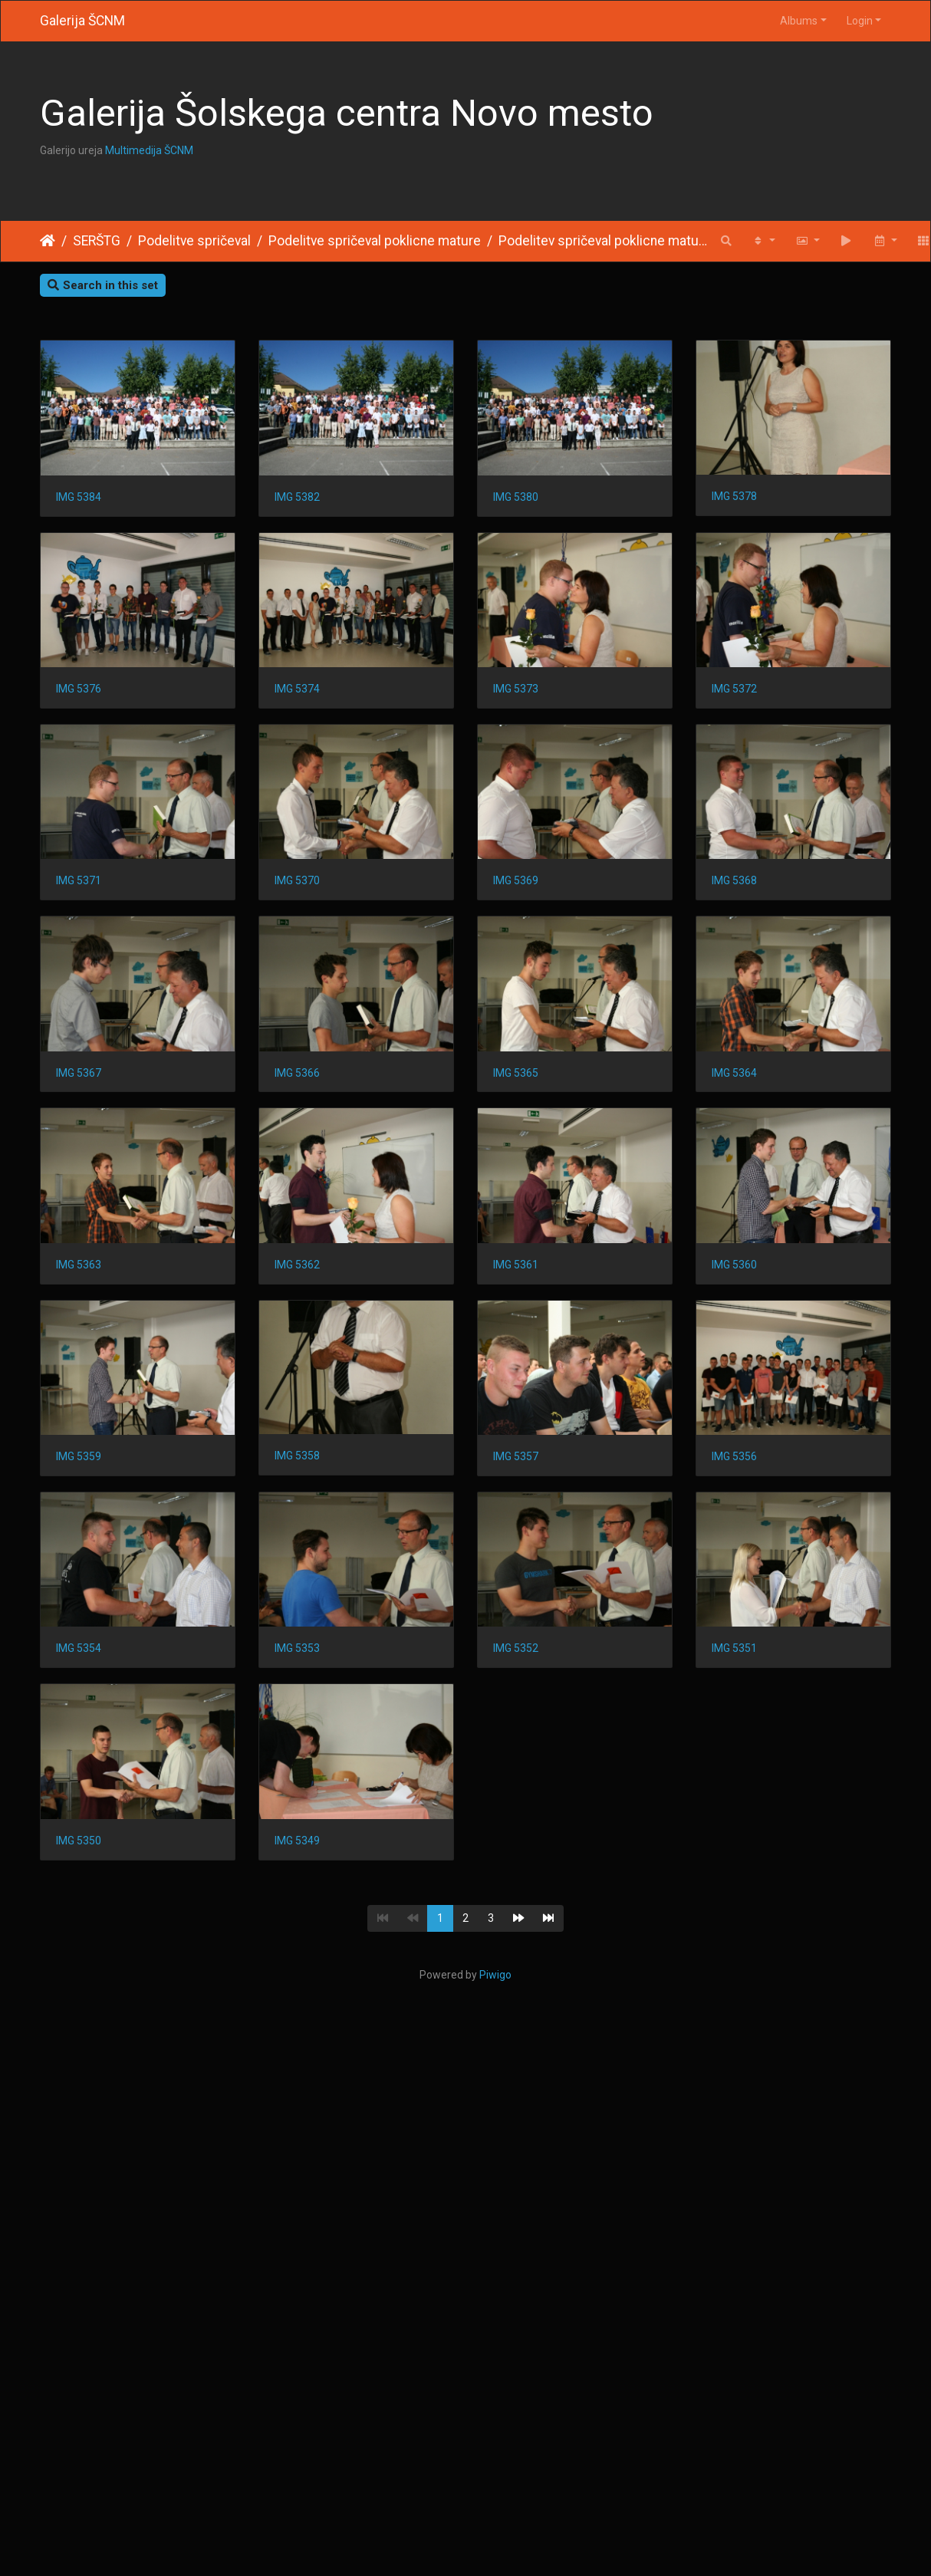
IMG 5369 (300, 1082)
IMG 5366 (300, 1276)
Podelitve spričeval (194, 240)
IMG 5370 (78, 1082)
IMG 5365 (522, 1276)
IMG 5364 (78, 1470)
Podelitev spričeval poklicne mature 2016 (604, 240)
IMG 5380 (522, 499)
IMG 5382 (300, 499)
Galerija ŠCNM (82, 20)
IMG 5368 (522, 1082)
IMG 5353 (300, 2053)
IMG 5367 (78, 1276)
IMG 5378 (78, 692)
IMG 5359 (522, 1664)
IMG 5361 (78, 1664)
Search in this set (103, 285)
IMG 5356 (522, 1859)
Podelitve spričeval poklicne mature (374, 240)
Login (860, 21)
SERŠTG (96, 240)
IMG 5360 (300, 1664)
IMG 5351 (78, 2247)
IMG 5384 (78, 499)
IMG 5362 (522, 1470)
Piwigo (495, 2382)
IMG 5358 (78, 1858)
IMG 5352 (522, 2053)
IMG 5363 (300, 1470)
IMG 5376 (300, 693)
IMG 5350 (300, 2247)
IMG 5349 (522, 2247)
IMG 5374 (522, 693)
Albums (799, 21)
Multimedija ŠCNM (149, 150)
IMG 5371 (522, 887)
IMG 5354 (78, 2053)
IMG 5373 (78, 887)
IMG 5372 (300, 887)
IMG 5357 (300, 1859)
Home (47, 241)
